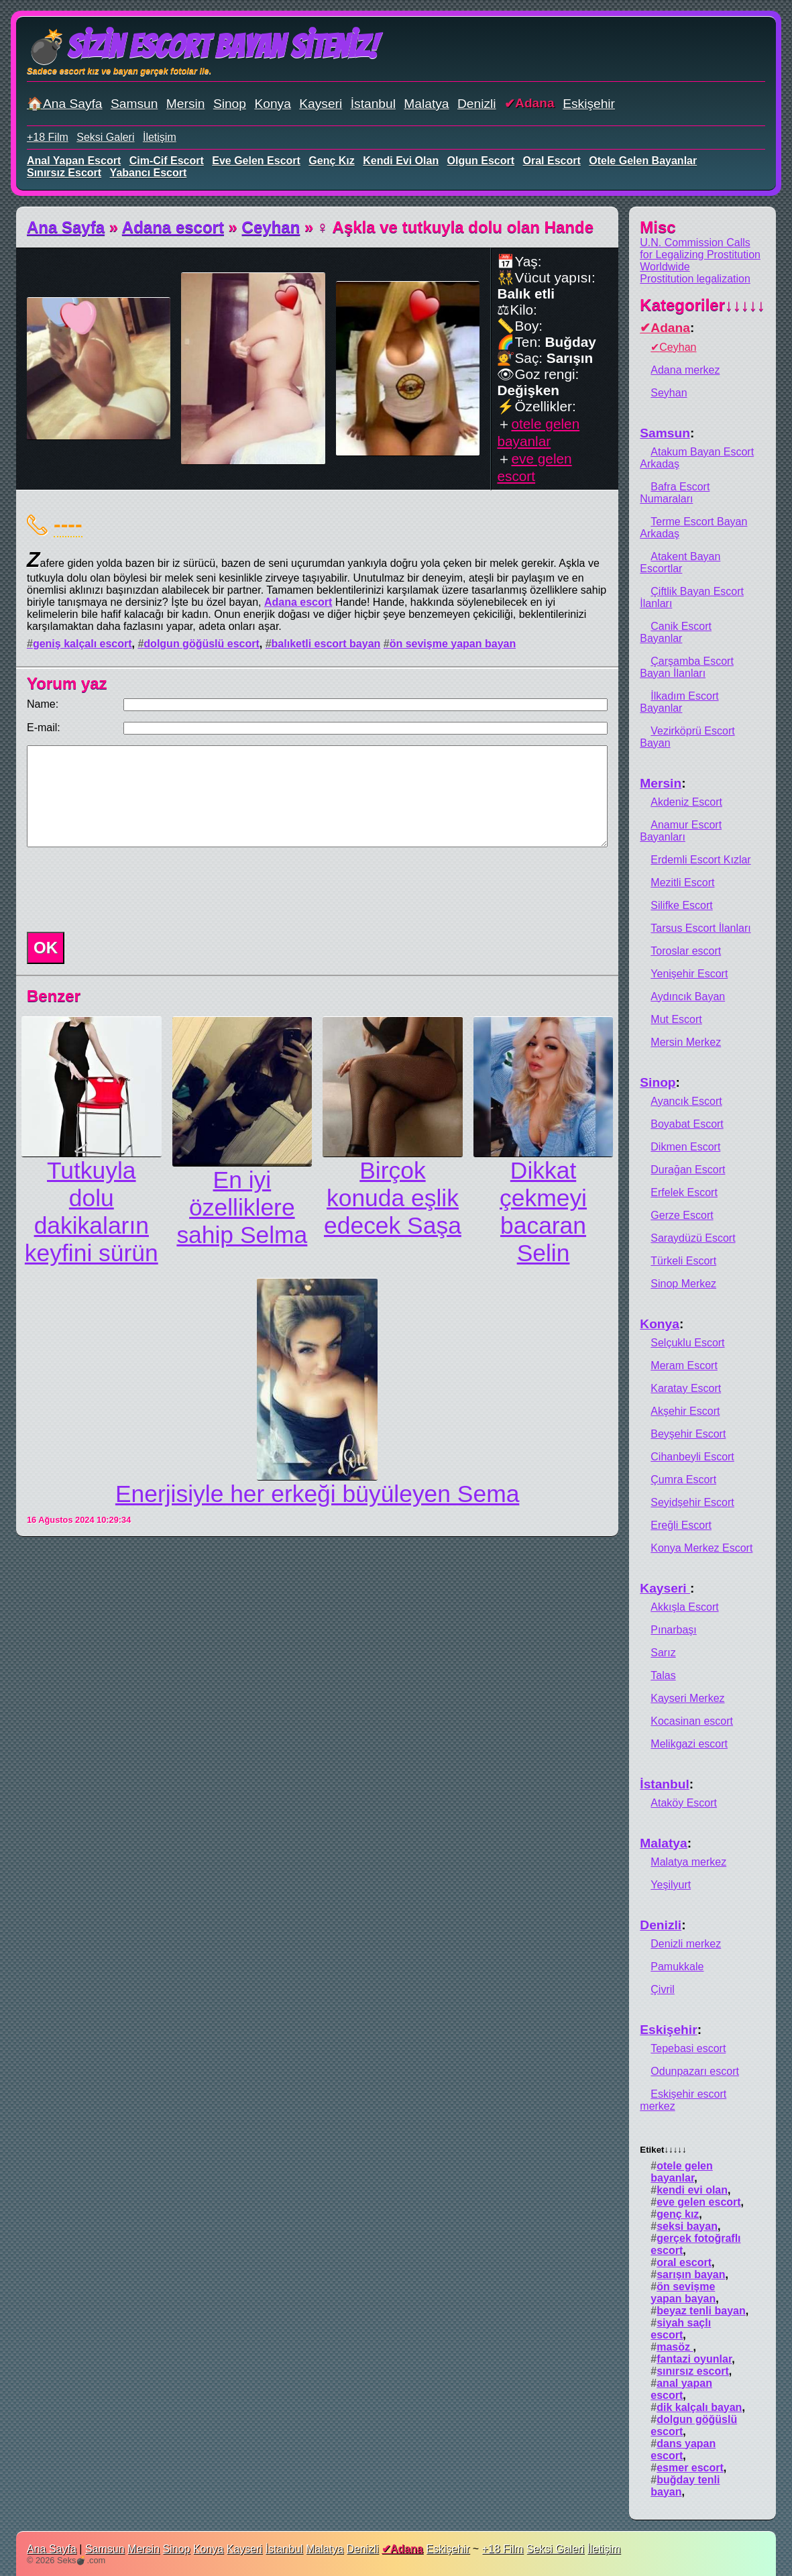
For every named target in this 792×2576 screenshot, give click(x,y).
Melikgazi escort (689, 1744)
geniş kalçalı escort (82, 643)
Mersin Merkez (685, 1042)
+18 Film (47, 137)
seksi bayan (687, 2226)
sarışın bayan (691, 2274)
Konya (272, 104)
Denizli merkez (685, 1943)
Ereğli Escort (681, 1525)
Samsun (134, 104)
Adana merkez (685, 370)
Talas (662, 1675)
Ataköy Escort (683, 1803)
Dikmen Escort (685, 1146)
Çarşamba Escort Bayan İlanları (687, 667)
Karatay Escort (685, 1388)
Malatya (426, 104)
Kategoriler (702, 305)
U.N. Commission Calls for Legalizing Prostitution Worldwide (700, 254)
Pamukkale (676, 1966)
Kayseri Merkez (687, 1698)
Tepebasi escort (688, 2048)
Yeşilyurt (670, 1884)
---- (68, 524)
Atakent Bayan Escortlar (680, 562)
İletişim (159, 137)
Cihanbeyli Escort (692, 1456)
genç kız (331, 160)
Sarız (662, 1652)
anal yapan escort (74, 160)
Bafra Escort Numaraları (675, 492)
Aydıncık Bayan (687, 996)
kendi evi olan (401, 160)
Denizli (476, 104)
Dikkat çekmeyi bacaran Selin (543, 1212)
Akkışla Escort (684, 1607)
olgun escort (480, 160)
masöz (675, 2347)
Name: (42, 704)
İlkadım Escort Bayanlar (679, 702)
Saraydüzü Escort (692, 1238)
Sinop (229, 104)
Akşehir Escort (685, 1411)
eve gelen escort (256, 160)
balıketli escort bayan (326, 643)
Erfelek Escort (684, 1192)
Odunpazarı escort (694, 2071)
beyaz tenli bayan (701, 2310)
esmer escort (690, 2467)
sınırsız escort (64, 172)
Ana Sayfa (66, 227)
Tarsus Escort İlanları (700, 928)
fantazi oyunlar (694, 2359)
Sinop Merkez (683, 1283)
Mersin (185, 104)
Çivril (662, 1989)
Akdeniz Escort (686, 802)
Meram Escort (684, 1365)
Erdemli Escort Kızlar (700, 859)
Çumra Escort (683, 1479)
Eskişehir (589, 104)
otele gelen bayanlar (643, 160)
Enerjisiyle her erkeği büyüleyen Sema (317, 1494)
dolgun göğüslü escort (201, 643)
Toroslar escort (685, 951)
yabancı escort (148, 172)
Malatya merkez (688, 1862)
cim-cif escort (166, 160)
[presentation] (123, 889)
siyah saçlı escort (680, 2329)
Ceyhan (271, 227)
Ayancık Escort (686, 1101)
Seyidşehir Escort (692, 1502)
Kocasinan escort (691, 1721)
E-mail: (43, 727)
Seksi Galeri (105, 137)
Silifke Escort (681, 905)
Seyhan (668, 392)
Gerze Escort (681, 1215)
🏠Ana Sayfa (65, 104)
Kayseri (320, 104)
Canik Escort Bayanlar (676, 632)
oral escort (552, 160)
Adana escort (173, 227)
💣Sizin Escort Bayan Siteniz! (202, 47)
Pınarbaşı (673, 1629)
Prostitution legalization (695, 278)
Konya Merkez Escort (701, 1548)
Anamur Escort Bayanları (681, 831)
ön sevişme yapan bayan (453, 643)
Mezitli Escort (682, 882)
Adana (535, 103)
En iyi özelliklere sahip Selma (241, 1207)
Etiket (663, 2150)
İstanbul (373, 104)
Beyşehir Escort (688, 1434)
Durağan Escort (687, 1169)
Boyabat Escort (687, 1124)
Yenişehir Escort (689, 973)
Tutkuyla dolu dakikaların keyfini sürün (91, 1212)
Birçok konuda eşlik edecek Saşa (392, 1198)
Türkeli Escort (683, 1261)
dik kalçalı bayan (699, 2407)
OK (46, 947)
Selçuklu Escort (687, 1342)
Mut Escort (675, 1019)
